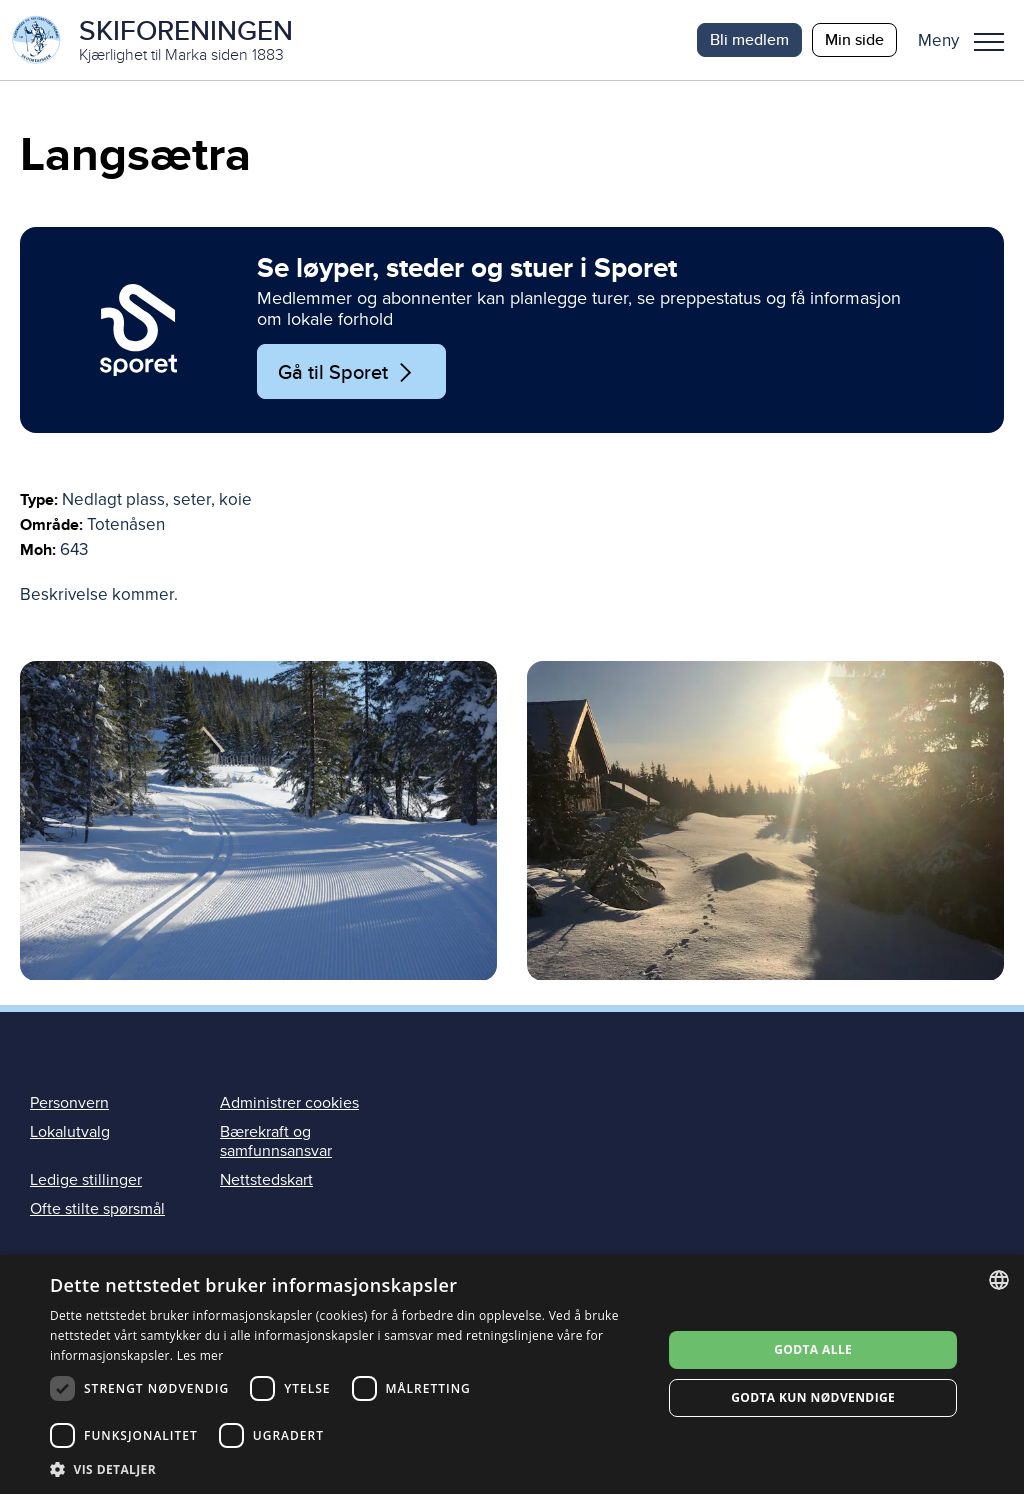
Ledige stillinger (86, 1180)
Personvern (69, 1103)
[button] (968, 40)
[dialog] (512, 1374)
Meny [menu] (989, 42)
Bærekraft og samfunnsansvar (276, 1141)
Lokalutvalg (70, 1132)
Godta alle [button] (813, 1349)
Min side (854, 39)
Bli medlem (749, 39)
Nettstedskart (266, 1180)
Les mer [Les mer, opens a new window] (200, 1355)
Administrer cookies (289, 1103)
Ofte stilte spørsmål (97, 1209)
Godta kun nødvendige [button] (813, 1397)
